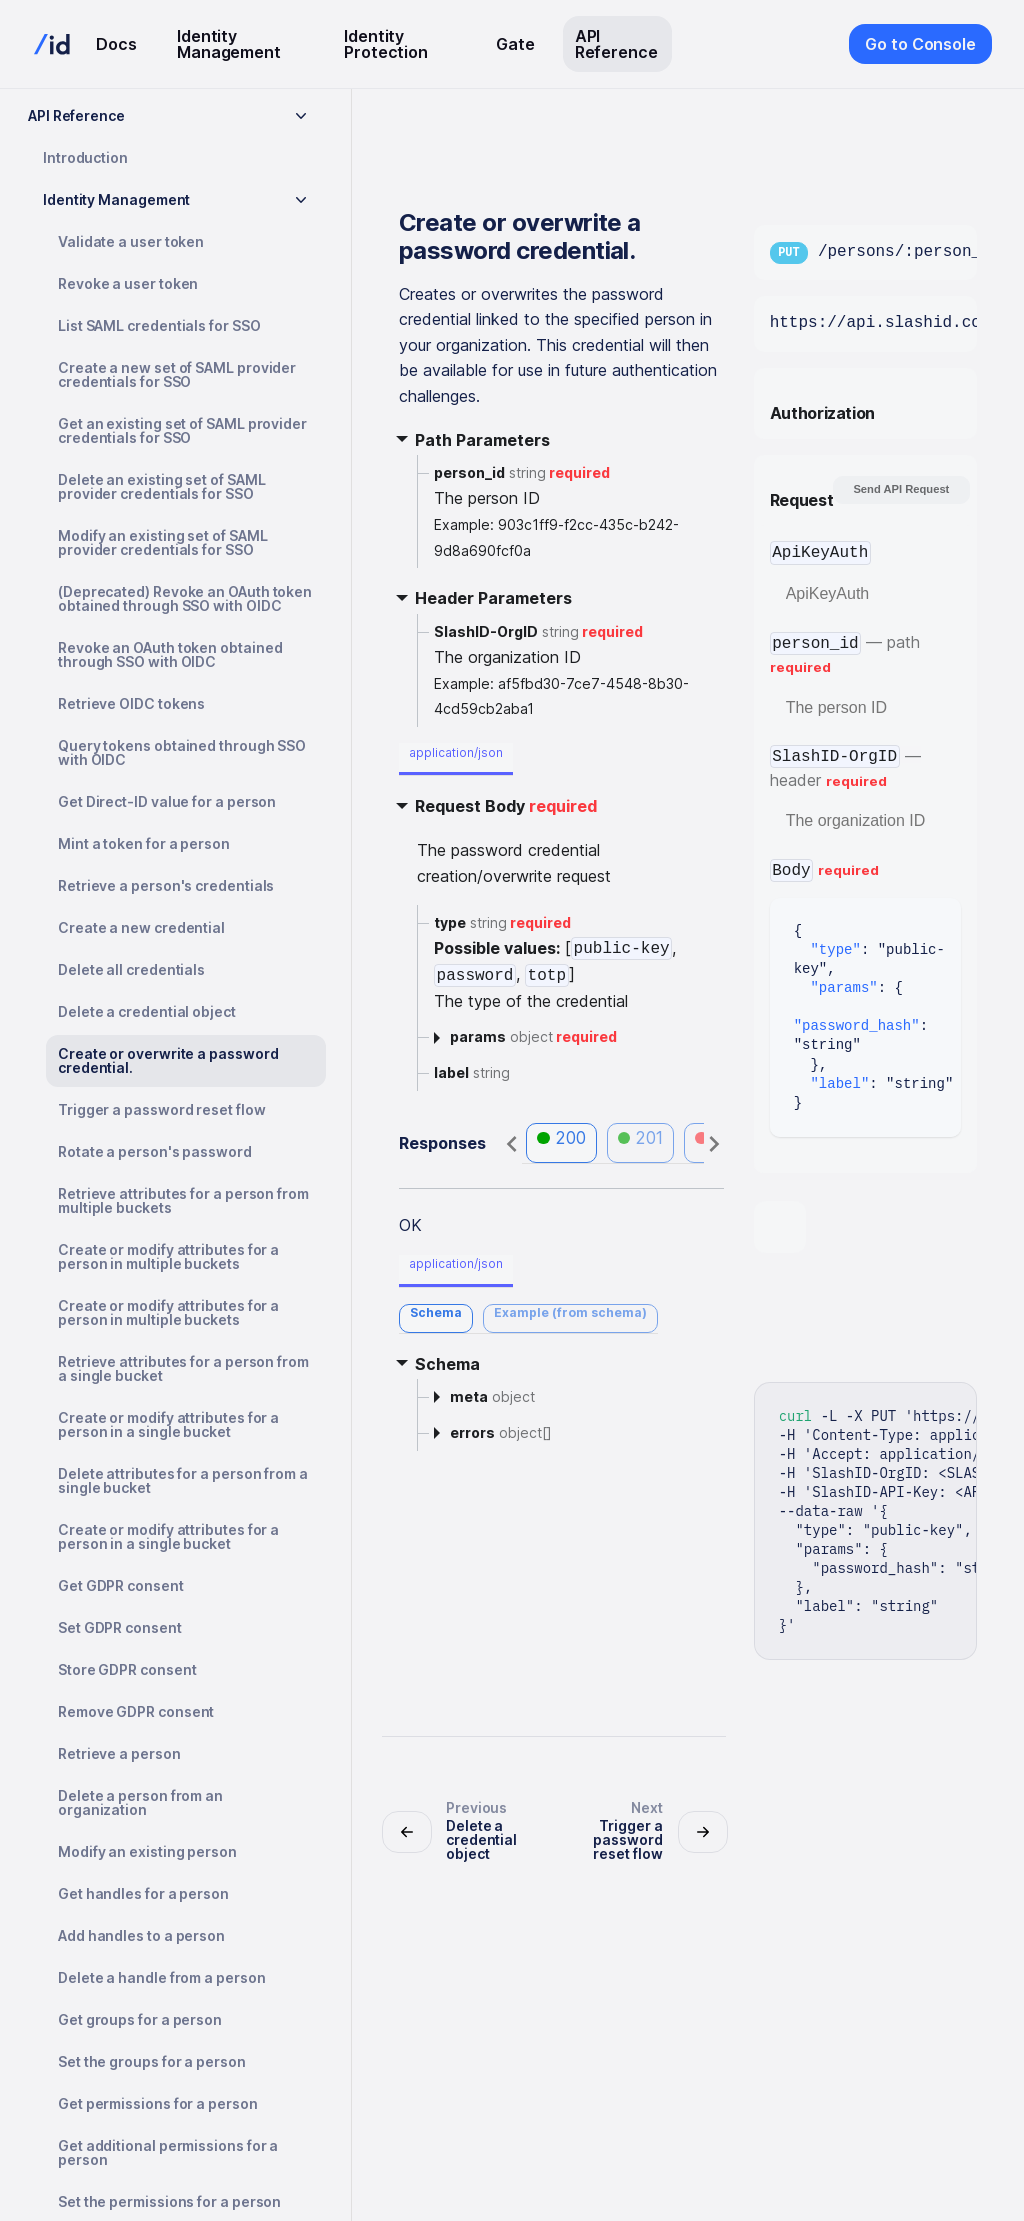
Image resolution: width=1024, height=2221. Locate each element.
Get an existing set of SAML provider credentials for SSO (182, 430)
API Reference (616, 44)
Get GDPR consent (121, 1585)
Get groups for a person (140, 2019)
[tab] (436, 1318)
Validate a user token (131, 241)
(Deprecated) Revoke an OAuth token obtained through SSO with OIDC (185, 598)
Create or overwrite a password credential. (168, 1060)
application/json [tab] (456, 752)
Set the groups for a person (152, 2061)
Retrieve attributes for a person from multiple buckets (183, 1200)
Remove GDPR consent (136, 1711)
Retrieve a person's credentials (166, 885)
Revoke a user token (128, 283)
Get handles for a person (143, 1893)
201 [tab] (641, 1138)
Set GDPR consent (120, 1627)
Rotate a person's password (155, 1151)
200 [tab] (561, 1138)
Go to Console (920, 44)
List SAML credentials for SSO (159, 325)
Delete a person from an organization (140, 1802)
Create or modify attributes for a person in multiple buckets (168, 1256)
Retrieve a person (119, 1753)
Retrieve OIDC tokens (131, 703)
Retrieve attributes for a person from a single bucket (183, 1368)
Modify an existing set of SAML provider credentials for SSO (162, 542)
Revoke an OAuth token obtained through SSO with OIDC (170, 654)
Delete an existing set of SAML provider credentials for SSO (161, 486)
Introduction (85, 157)
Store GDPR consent (127, 1669)
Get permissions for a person (158, 2103)
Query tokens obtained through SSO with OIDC (182, 752)
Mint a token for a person (144, 843)
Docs (116, 44)
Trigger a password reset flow (162, 1109)
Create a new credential (141, 927)
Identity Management (229, 44)
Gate (515, 44)
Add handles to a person (141, 1935)
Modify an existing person (147, 1851)
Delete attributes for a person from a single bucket (183, 1480)
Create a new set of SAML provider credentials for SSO (177, 374)
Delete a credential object (147, 1011)
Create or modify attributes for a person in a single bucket (168, 1424)
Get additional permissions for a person (168, 2152)
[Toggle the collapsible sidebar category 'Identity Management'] (301, 200)
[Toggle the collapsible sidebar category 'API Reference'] (301, 116)
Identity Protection (386, 44)
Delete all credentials (131, 969)
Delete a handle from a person (162, 1977)
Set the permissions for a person (169, 2201)
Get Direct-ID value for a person (167, 801)
